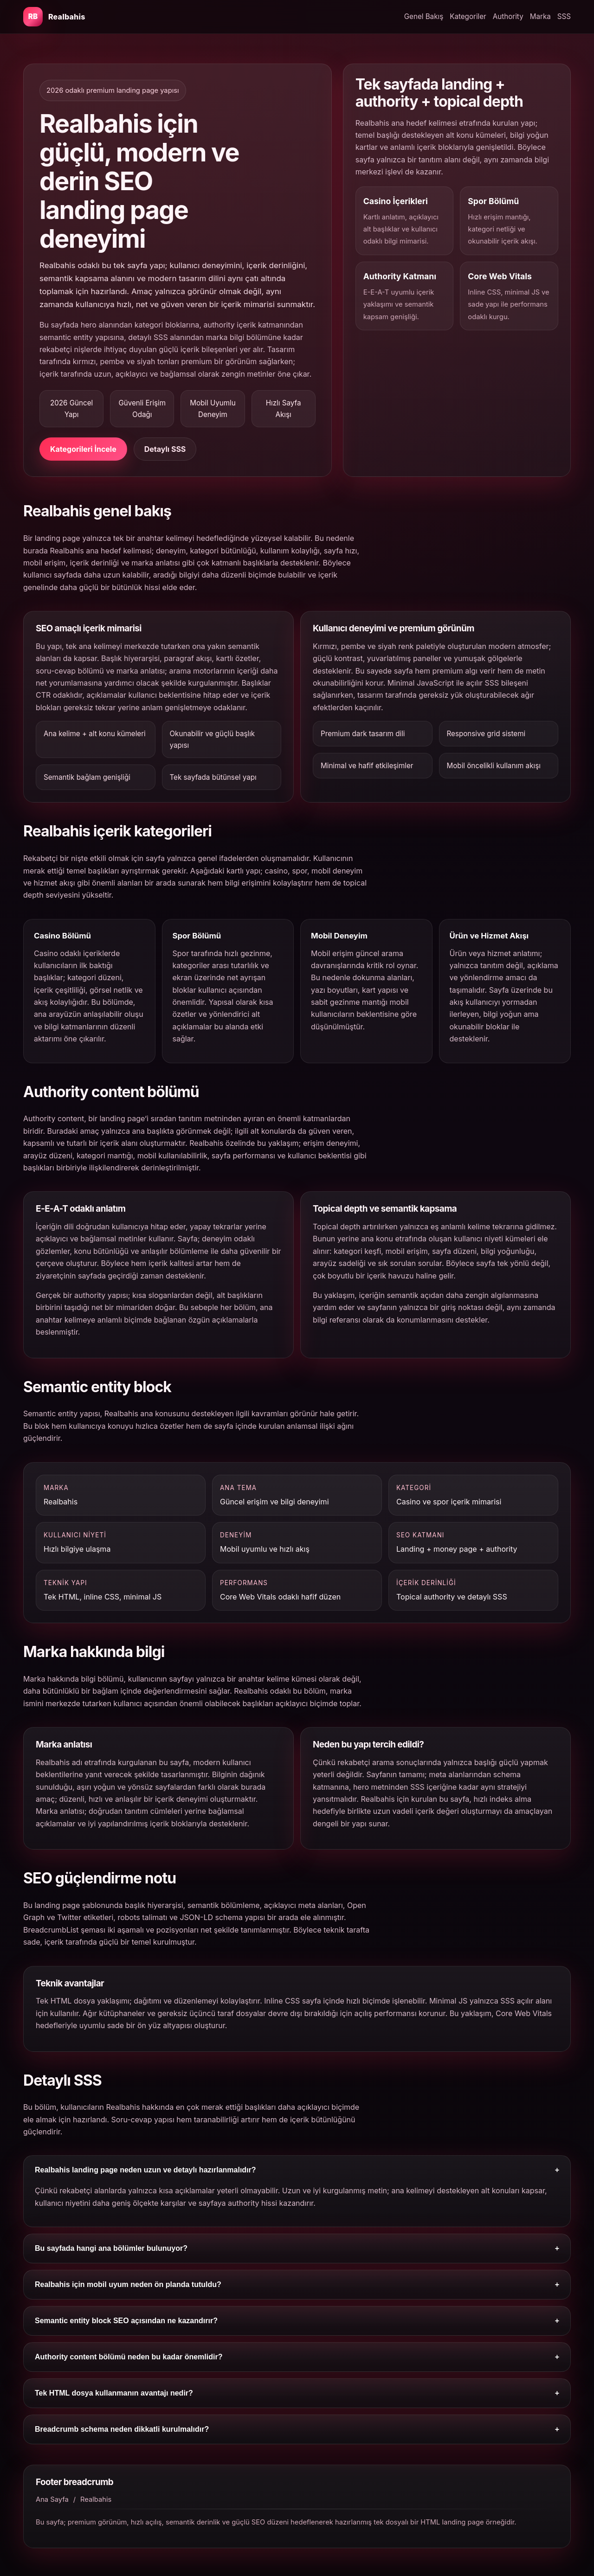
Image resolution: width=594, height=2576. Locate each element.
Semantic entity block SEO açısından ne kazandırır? (297, 2321)
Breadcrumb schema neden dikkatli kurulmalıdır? (297, 2429)
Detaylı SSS (165, 449)
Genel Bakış (423, 16)
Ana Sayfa (52, 2499)
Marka (540, 16)
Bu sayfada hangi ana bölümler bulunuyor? (297, 2248)
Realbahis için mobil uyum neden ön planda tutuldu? (297, 2284)
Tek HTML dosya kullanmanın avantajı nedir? (297, 2393)
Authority (508, 16)
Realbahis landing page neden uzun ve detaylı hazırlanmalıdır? (297, 2170)
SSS (564, 16)
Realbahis (95, 2499)
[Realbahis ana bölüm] (54, 16)
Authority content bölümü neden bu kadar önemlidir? (297, 2357)
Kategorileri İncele (83, 449)
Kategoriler (468, 16)
